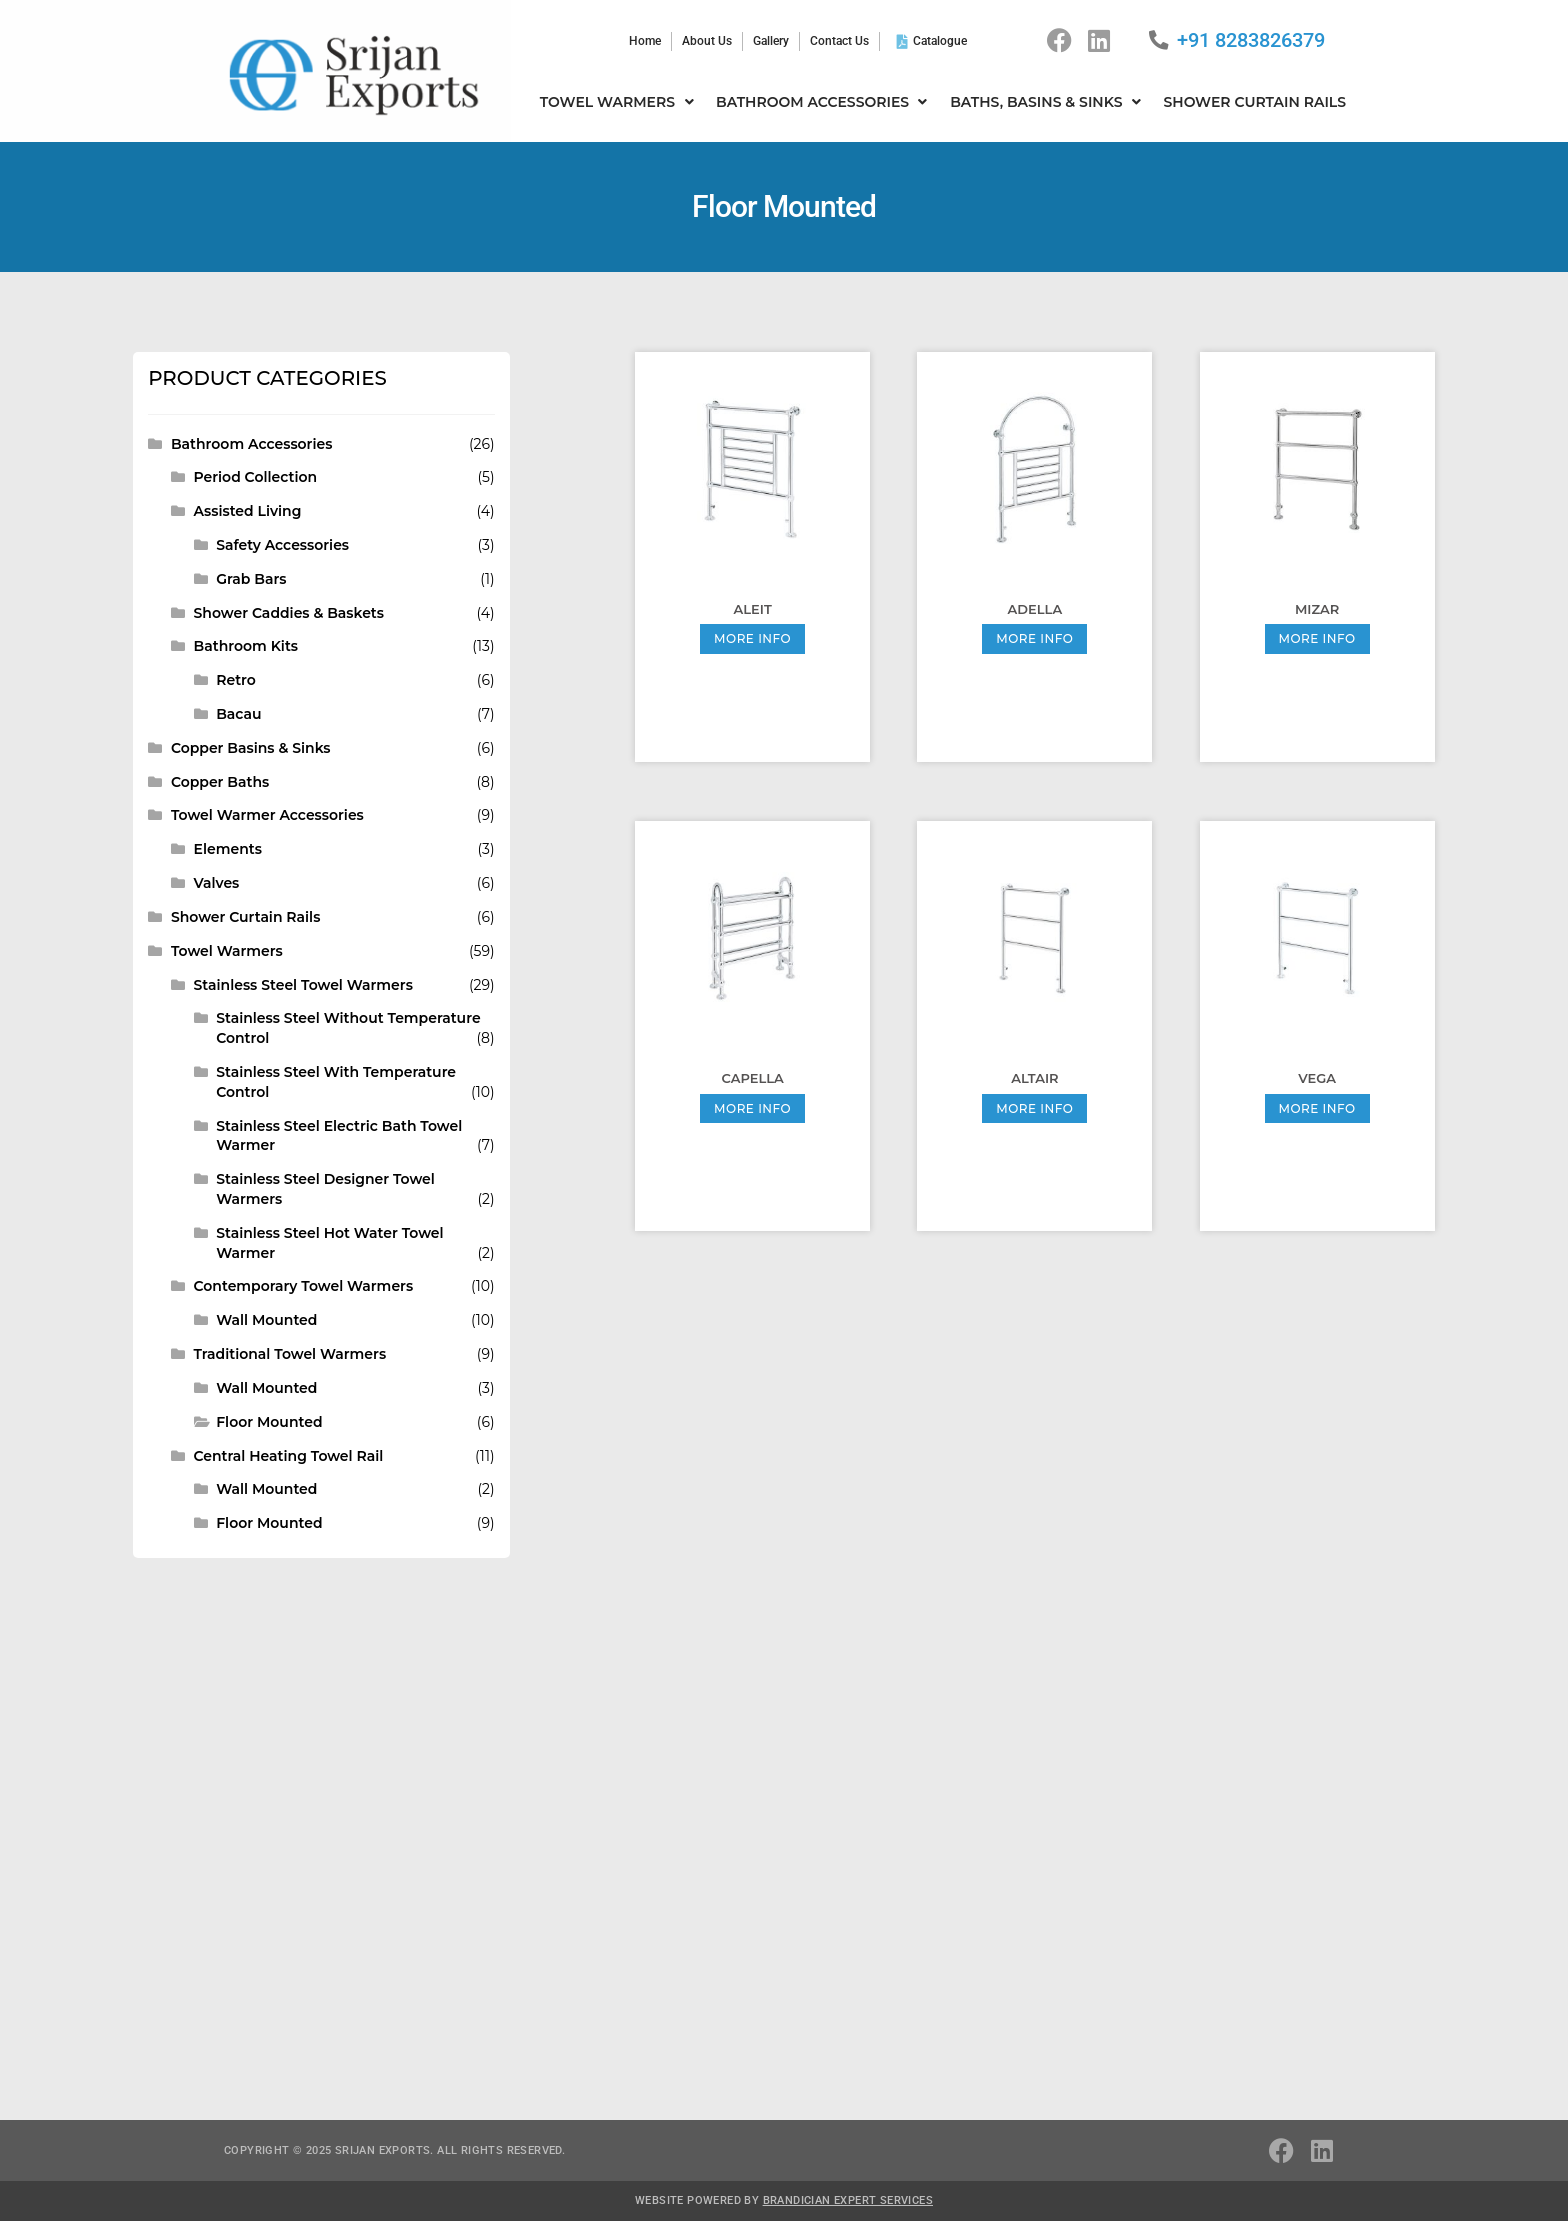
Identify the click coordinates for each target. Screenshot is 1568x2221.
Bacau (238, 714)
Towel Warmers (227, 951)
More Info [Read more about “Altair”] (1034, 1108)
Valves (217, 883)
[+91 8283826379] (1159, 40)
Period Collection (256, 477)
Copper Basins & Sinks (251, 748)
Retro (236, 680)
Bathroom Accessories (251, 444)
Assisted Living (248, 511)
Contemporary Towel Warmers (304, 1286)
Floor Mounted (269, 1422)
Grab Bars (251, 579)
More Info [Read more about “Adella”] (1034, 638)
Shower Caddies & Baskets (289, 613)
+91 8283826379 (1251, 40)
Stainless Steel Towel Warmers (303, 985)
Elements (228, 849)
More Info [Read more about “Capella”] (752, 1108)
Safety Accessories (282, 545)
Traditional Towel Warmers (290, 1354)
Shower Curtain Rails (245, 917)
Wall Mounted (266, 1320)
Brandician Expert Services (848, 2199)
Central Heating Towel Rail (289, 1456)
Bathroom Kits (246, 646)
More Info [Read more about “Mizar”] (1317, 638)
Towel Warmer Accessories (267, 815)
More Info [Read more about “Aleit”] (752, 638)
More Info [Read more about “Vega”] (1317, 1108)
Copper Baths (220, 782)
